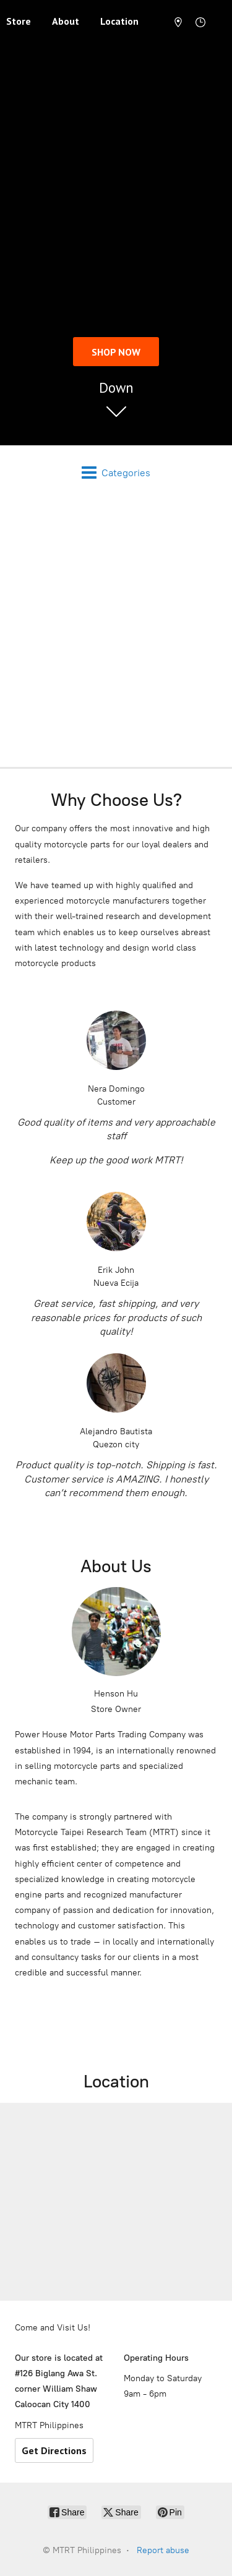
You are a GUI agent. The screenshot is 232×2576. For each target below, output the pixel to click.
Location (119, 21)
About (65, 21)
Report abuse (163, 2550)
